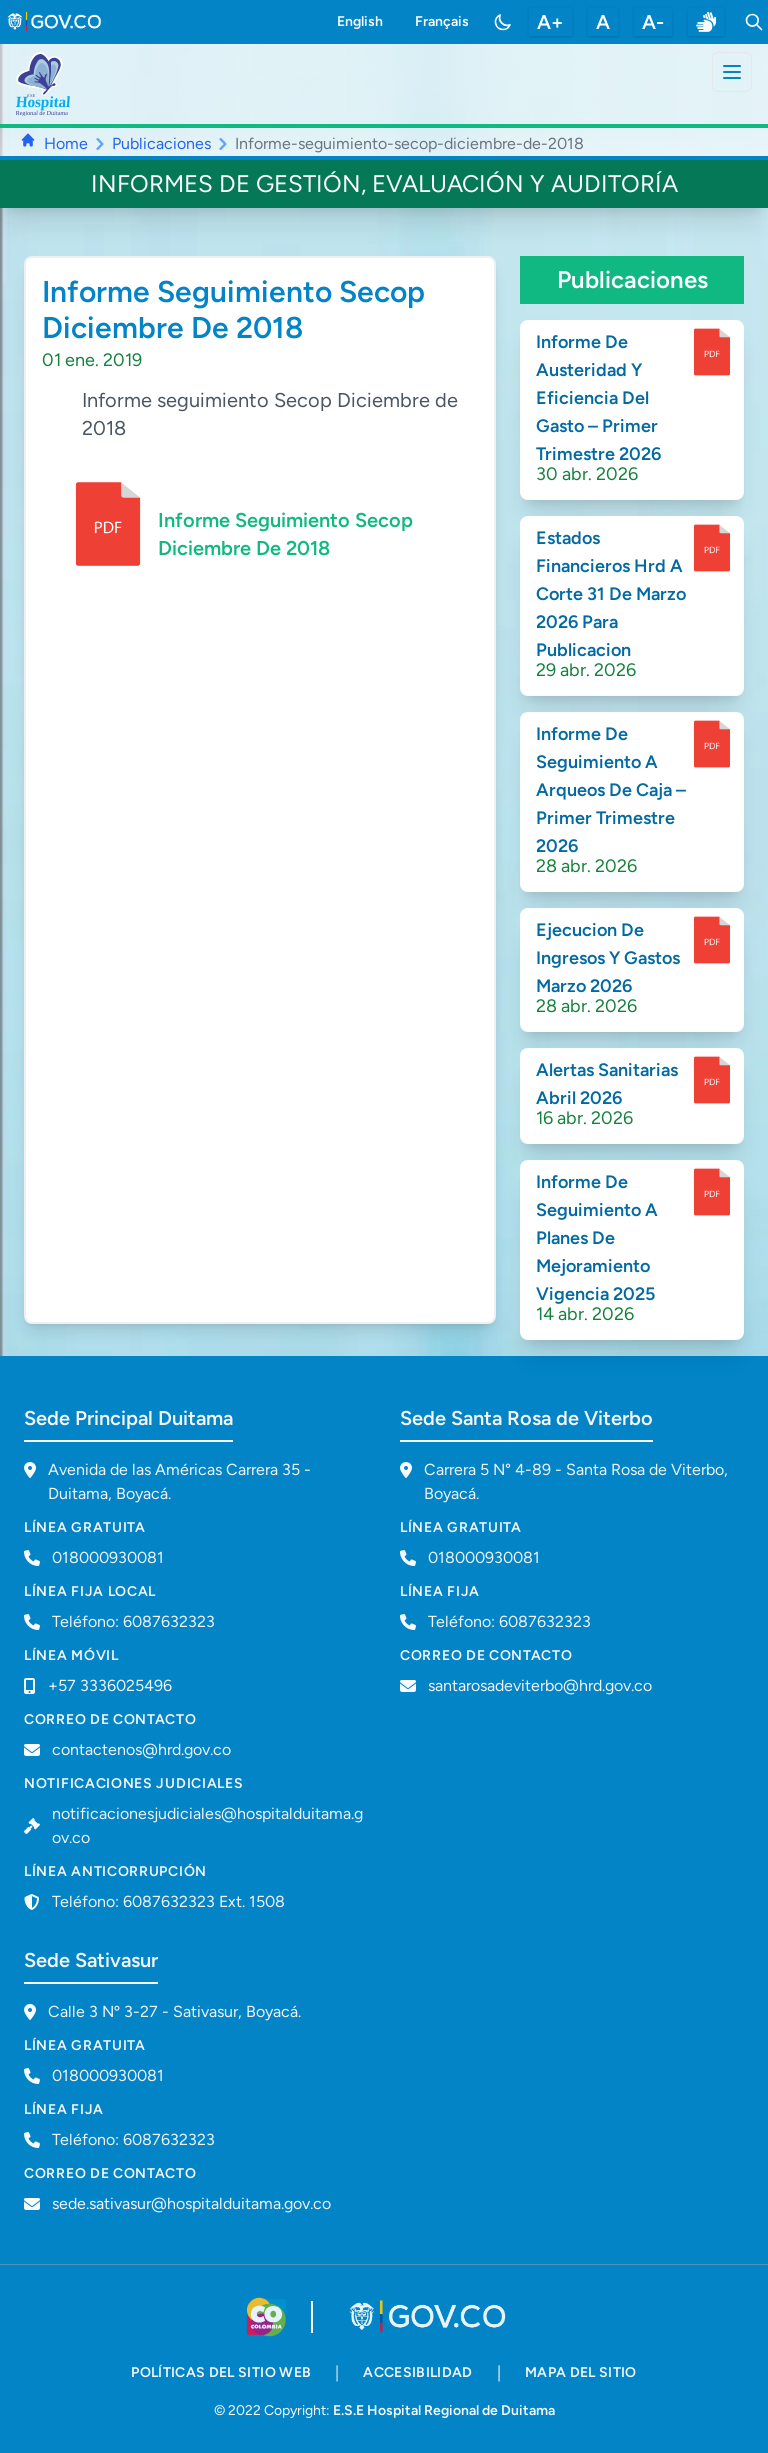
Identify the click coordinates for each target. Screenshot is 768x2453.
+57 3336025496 (110, 1685)
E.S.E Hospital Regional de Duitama (444, 2410)
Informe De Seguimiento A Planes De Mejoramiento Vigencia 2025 (597, 1238)
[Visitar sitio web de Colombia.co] (266, 2317)
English (360, 21)
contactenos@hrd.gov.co (141, 1749)
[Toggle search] (754, 22)
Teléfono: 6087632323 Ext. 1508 (168, 1901)
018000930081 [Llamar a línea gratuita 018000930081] (108, 1557)
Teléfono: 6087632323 (133, 1621)
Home (66, 143)
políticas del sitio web (221, 2372)
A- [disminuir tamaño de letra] (653, 22)
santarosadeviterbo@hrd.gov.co (540, 1685)
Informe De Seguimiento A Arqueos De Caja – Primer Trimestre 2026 (611, 790)
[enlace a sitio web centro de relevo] (706, 22)
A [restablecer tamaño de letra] (603, 22)
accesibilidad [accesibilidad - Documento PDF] (418, 2372)
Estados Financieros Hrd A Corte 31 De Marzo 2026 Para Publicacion (611, 594)
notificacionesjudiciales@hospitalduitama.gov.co (207, 1825)
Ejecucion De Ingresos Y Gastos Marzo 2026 (608, 958)
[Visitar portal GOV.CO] (429, 2317)
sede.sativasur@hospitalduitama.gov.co (191, 2203)
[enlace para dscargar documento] (712, 352)
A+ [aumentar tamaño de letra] (550, 22)
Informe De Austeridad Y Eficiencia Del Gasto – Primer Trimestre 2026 (598, 398)
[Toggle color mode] (503, 22)
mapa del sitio (581, 2372)
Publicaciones (161, 143)
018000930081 (484, 1557)
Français (442, 21)
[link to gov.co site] (55, 22)
